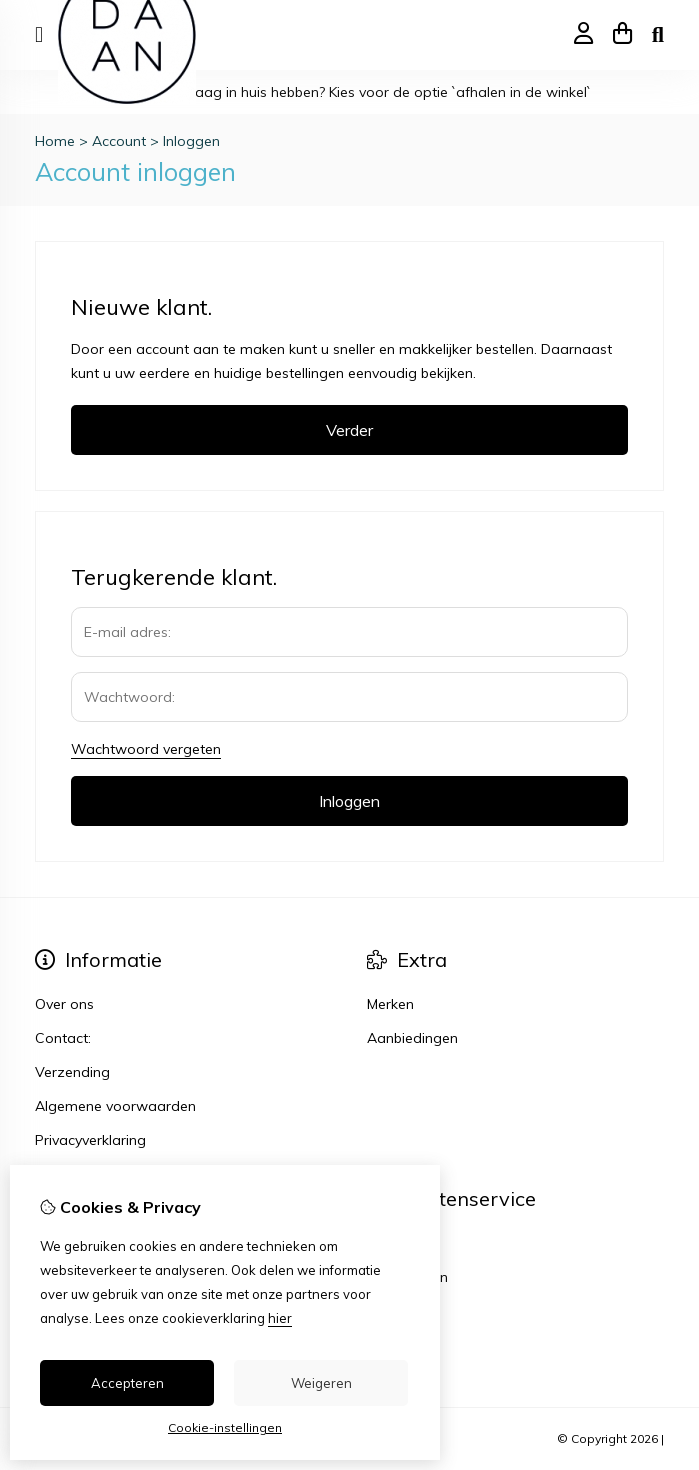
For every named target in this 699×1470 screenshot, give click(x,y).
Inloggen (191, 141)
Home (55, 141)
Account (119, 141)
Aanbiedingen (412, 1038)
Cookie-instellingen (225, 1427)
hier (280, 1318)
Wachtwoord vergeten (146, 749)
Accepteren (127, 1383)
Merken (390, 1004)
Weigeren (321, 1383)
